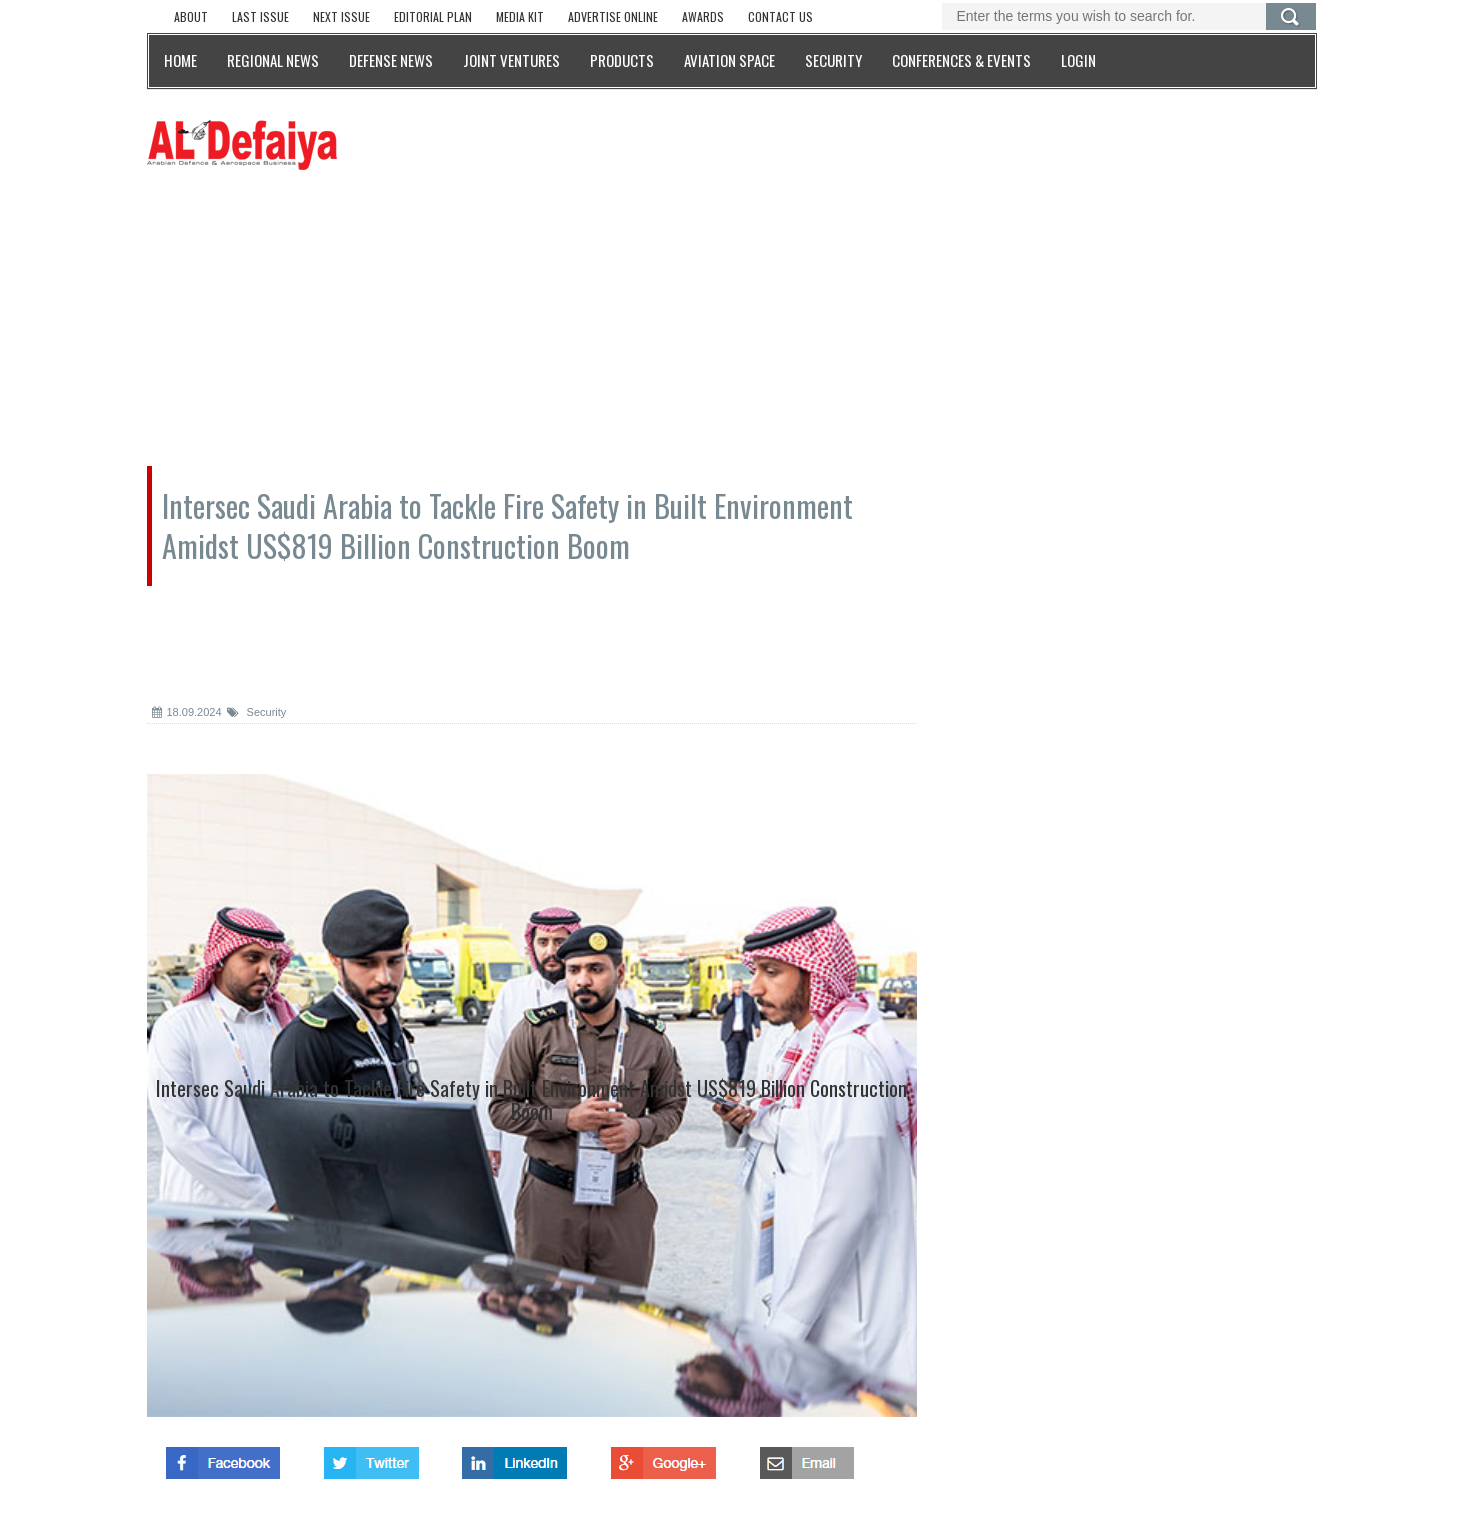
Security (257, 712)
